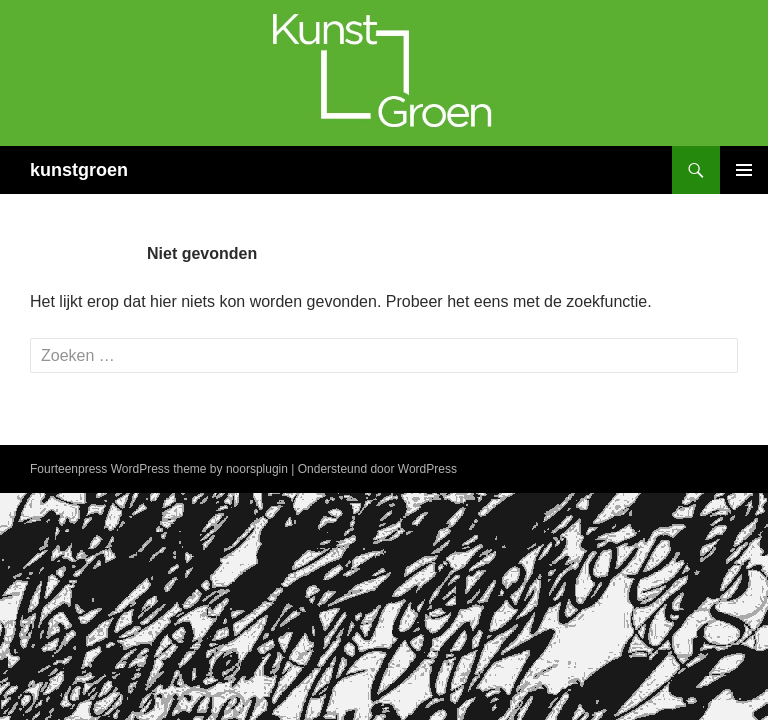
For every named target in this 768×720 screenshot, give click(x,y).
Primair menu (744, 170)
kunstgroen (79, 170)
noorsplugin (257, 469)
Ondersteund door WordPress (377, 469)
